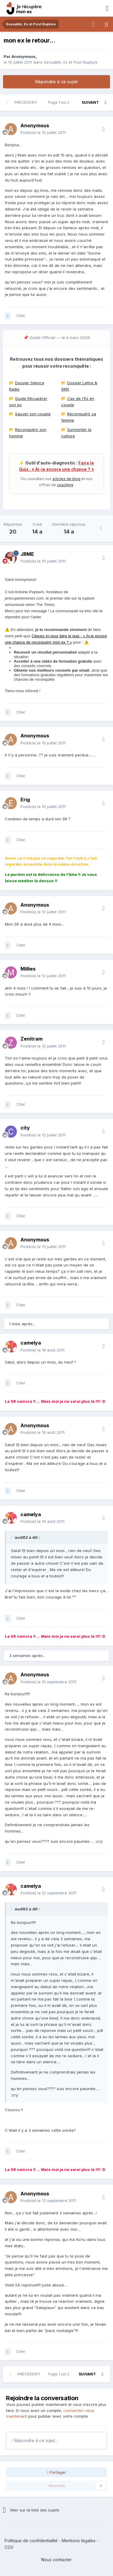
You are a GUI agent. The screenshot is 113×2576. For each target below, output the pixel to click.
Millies (28, 969)
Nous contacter (56, 2559)
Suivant (90, 102)
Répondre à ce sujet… (34, 2440)
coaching (65, 485)
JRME (27, 554)
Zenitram (31, 1039)
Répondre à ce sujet (56, 81)
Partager (56, 2472)
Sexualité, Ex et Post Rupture (71, 62)
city (25, 1128)
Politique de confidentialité (31, 2540)
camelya (30, 1343)
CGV (9, 2547)
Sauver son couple (33, 413)
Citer (20, 315)
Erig (25, 800)
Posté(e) (43, 132)
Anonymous (23, 56)
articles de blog (66, 479)
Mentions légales (79, 2540)
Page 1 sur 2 (59, 102)
